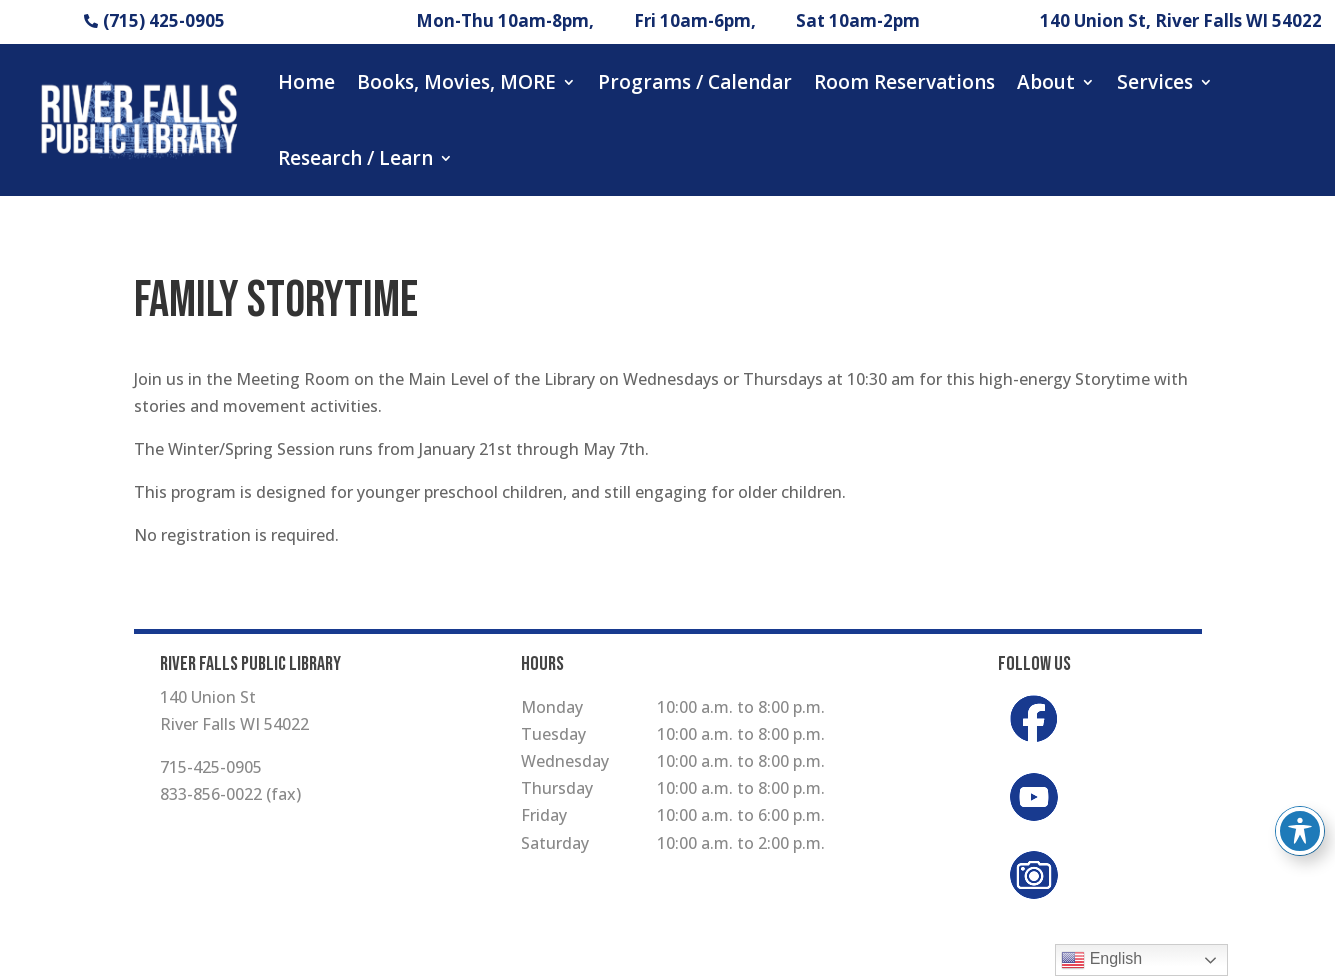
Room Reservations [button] (904, 82)
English (1101, 960)
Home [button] (306, 82)
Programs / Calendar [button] (695, 82)
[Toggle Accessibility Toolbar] (1300, 831)
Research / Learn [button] (355, 158)
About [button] (1046, 82)
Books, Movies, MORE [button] (456, 82)
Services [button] (1155, 82)
